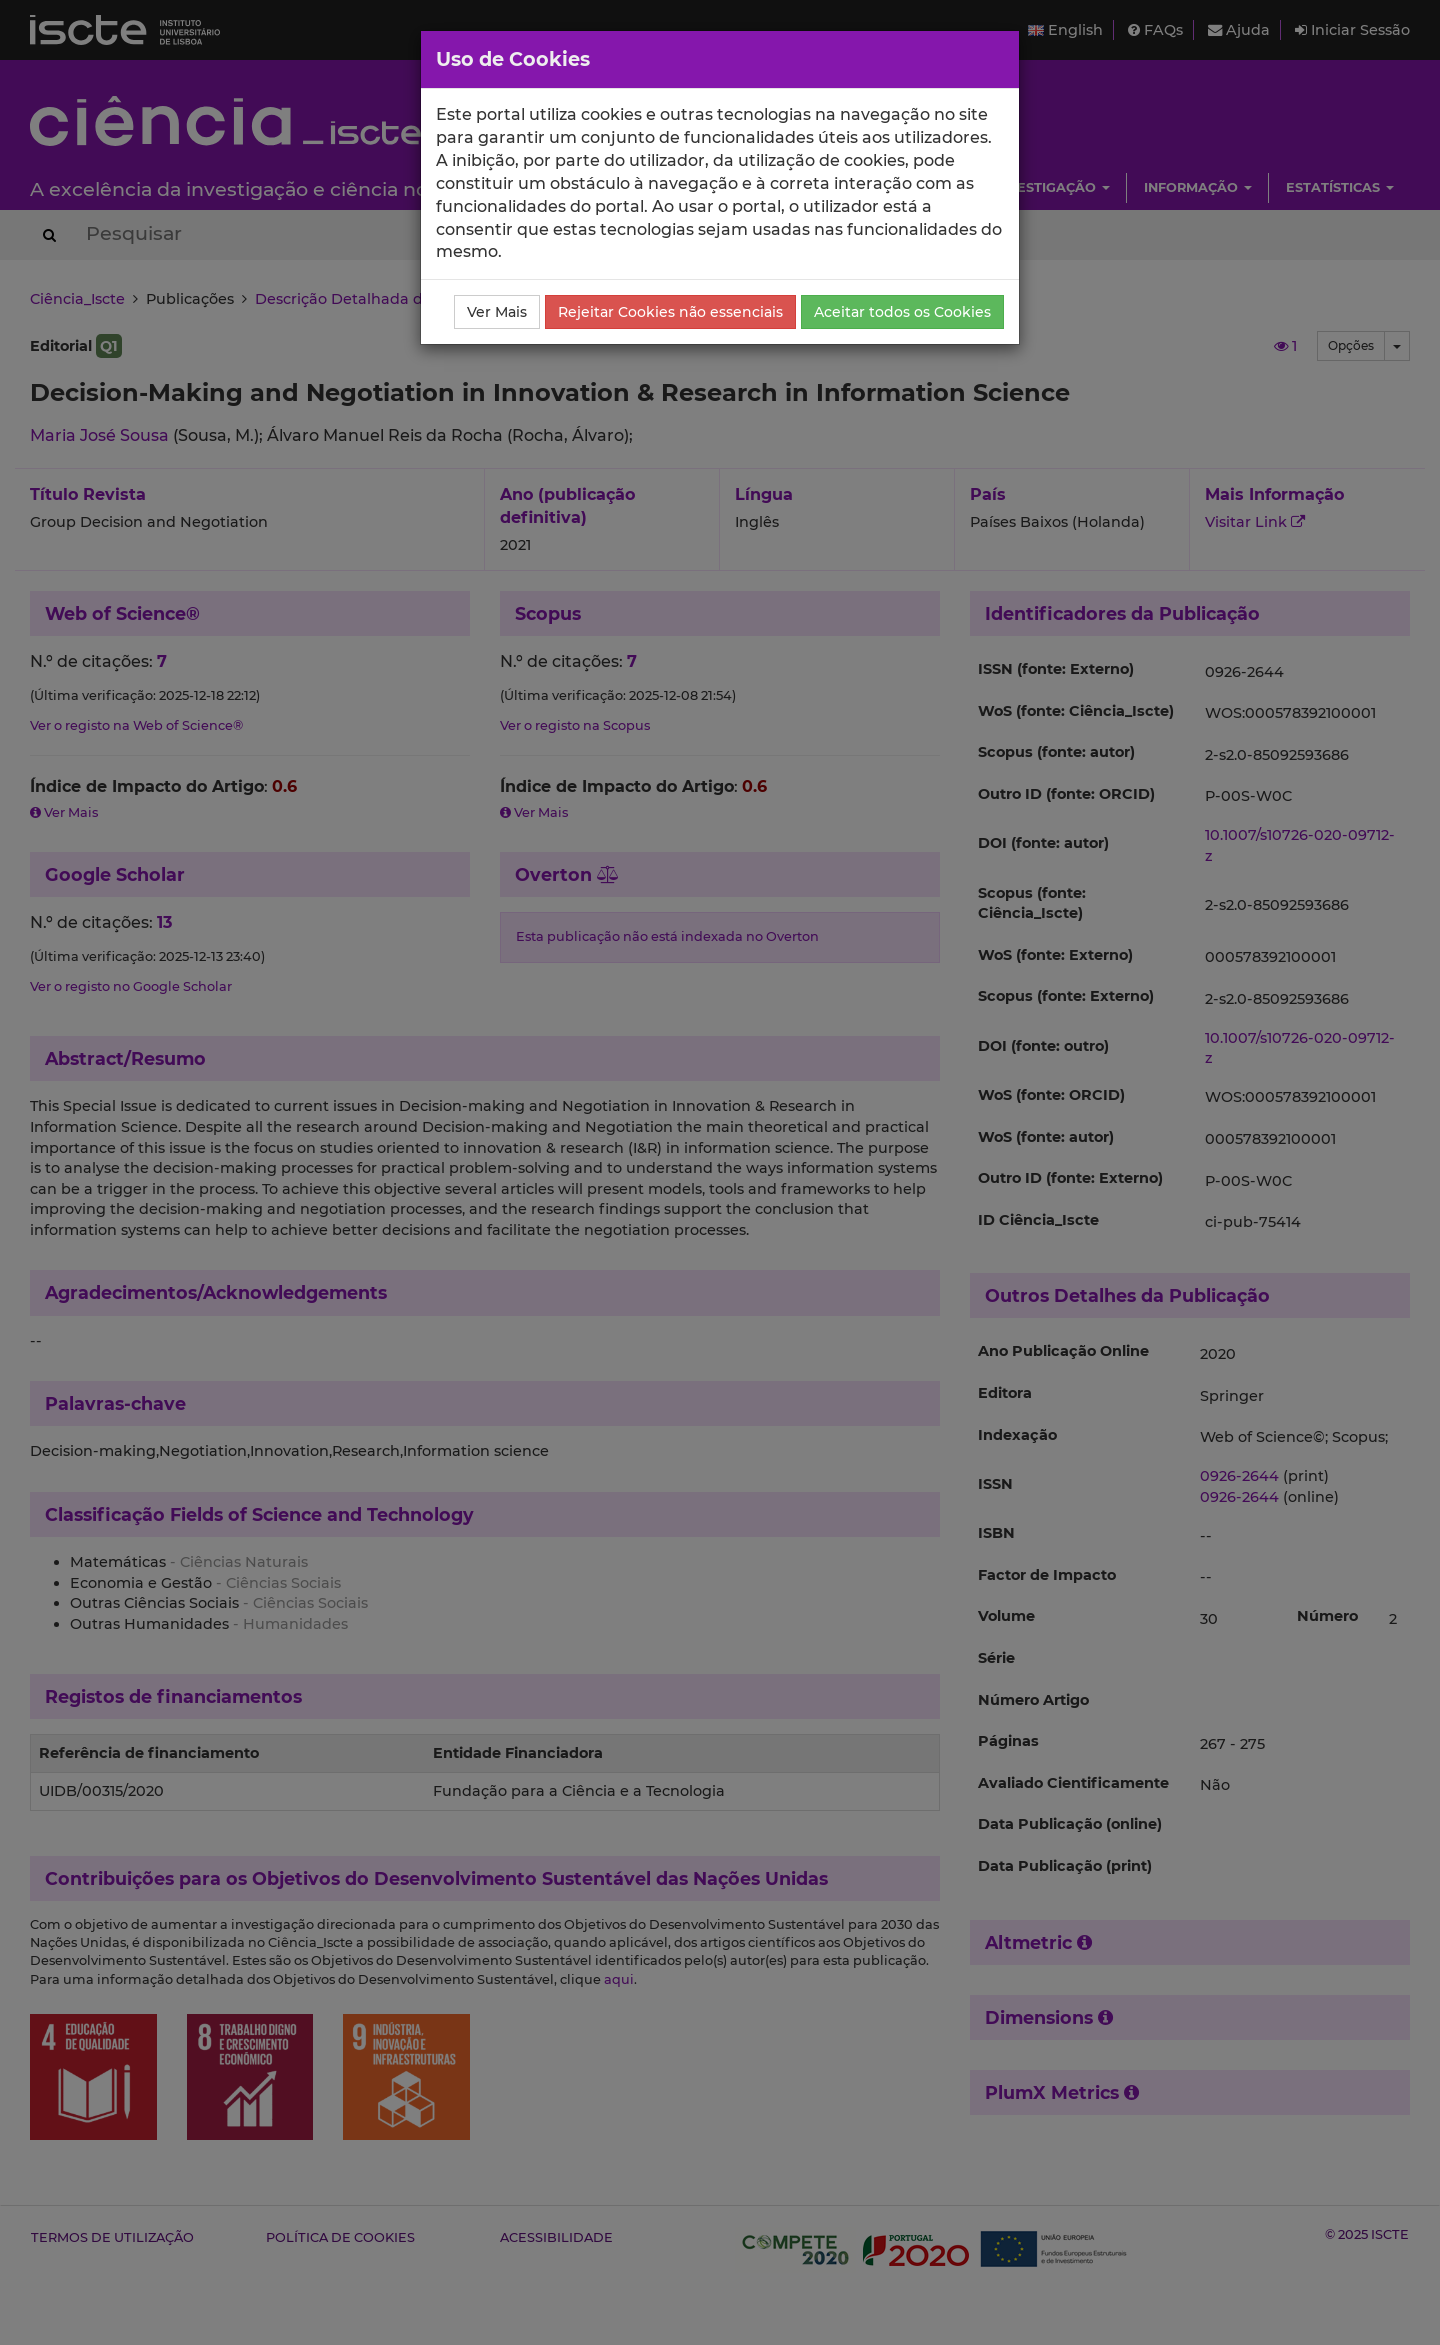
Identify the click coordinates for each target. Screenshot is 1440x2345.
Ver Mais (497, 312)
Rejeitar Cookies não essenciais (670, 312)
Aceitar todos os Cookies (902, 312)
